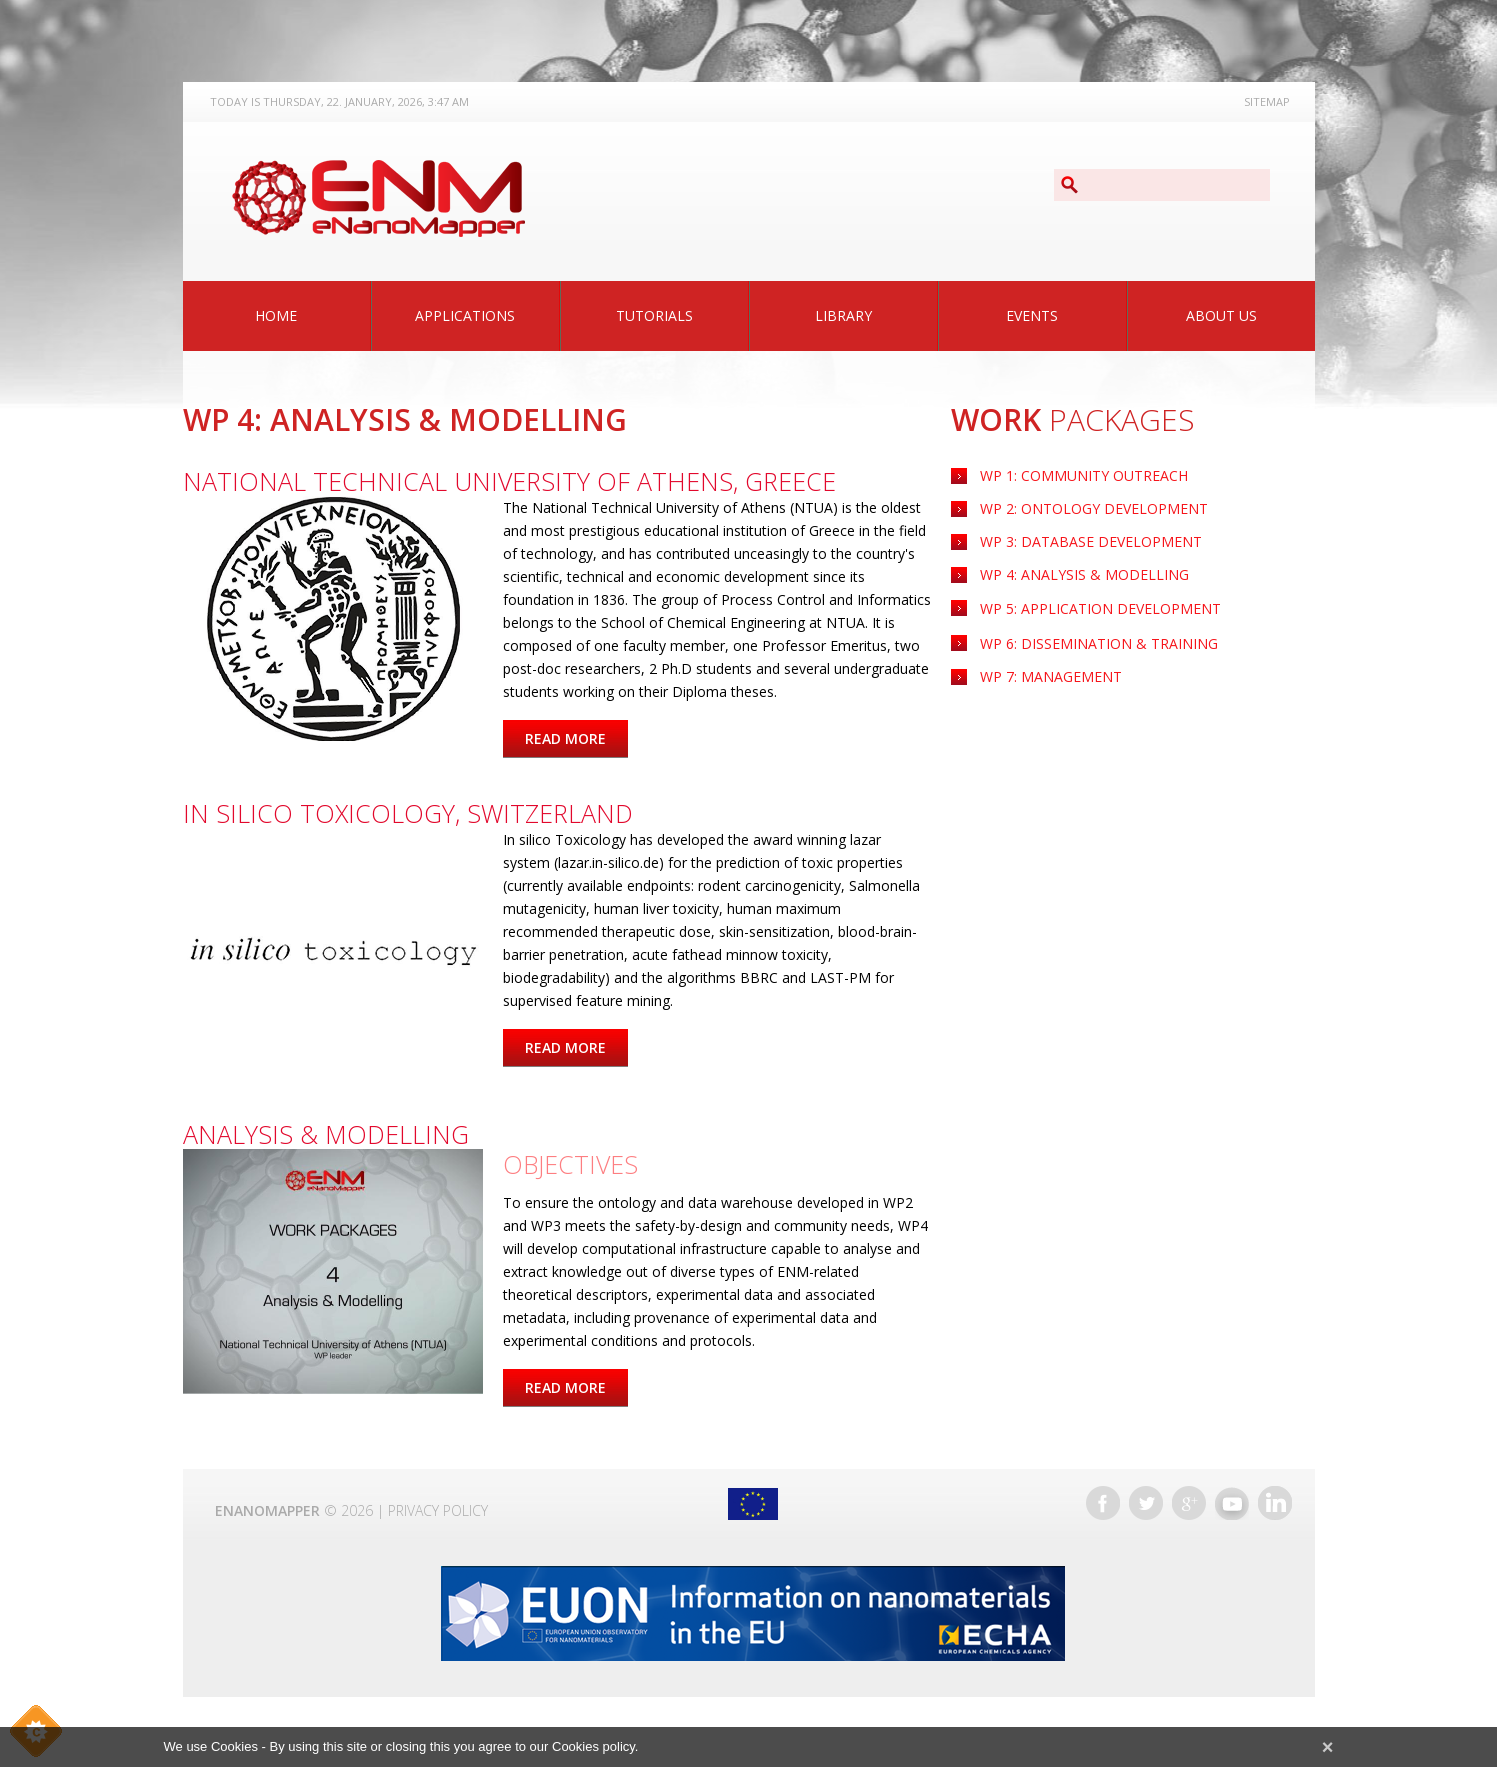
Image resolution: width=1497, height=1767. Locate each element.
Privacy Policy (438, 1510)
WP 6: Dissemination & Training (1099, 643)
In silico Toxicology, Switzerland (408, 813)
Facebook (1103, 1503)
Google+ (1189, 1503)
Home (276, 315)
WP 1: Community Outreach (1084, 475)
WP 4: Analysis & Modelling (1084, 574)
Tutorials (654, 315)
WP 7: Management (1051, 676)
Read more (576, 738)
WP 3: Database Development (1091, 541)
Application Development (1100, 608)
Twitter (1146, 1503)
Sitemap (1267, 101)
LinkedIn (1275, 1503)
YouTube (1232, 1503)
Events (1032, 315)
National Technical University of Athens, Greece (509, 481)
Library (843, 315)
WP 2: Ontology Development (1094, 508)
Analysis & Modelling (326, 1134)
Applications (465, 315)
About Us (1221, 315)
